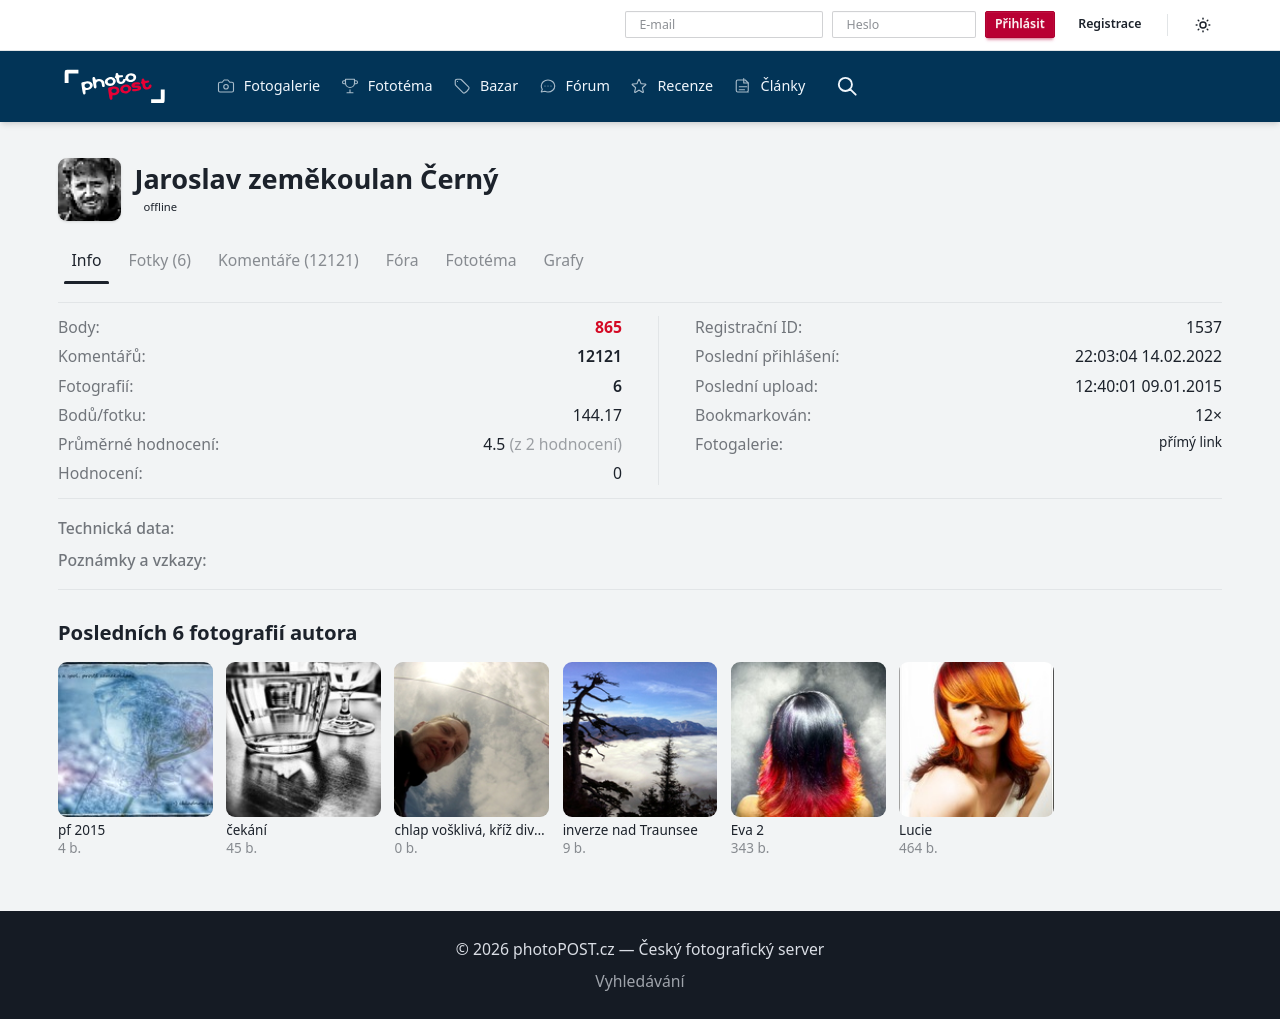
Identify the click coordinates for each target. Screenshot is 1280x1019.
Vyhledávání (639, 981)
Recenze (671, 85)
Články (770, 85)
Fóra (402, 260)
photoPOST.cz (564, 949)
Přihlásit (1020, 23)
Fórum (574, 85)
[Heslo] (904, 24)
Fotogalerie (268, 85)
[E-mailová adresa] (724, 24)
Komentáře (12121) (288, 260)
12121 (599, 356)
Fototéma (387, 85)
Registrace (1109, 23)
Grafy (564, 260)
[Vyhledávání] (847, 86)
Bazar (485, 85)
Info (87, 260)
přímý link (1190, 442)
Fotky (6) (160, 260)
